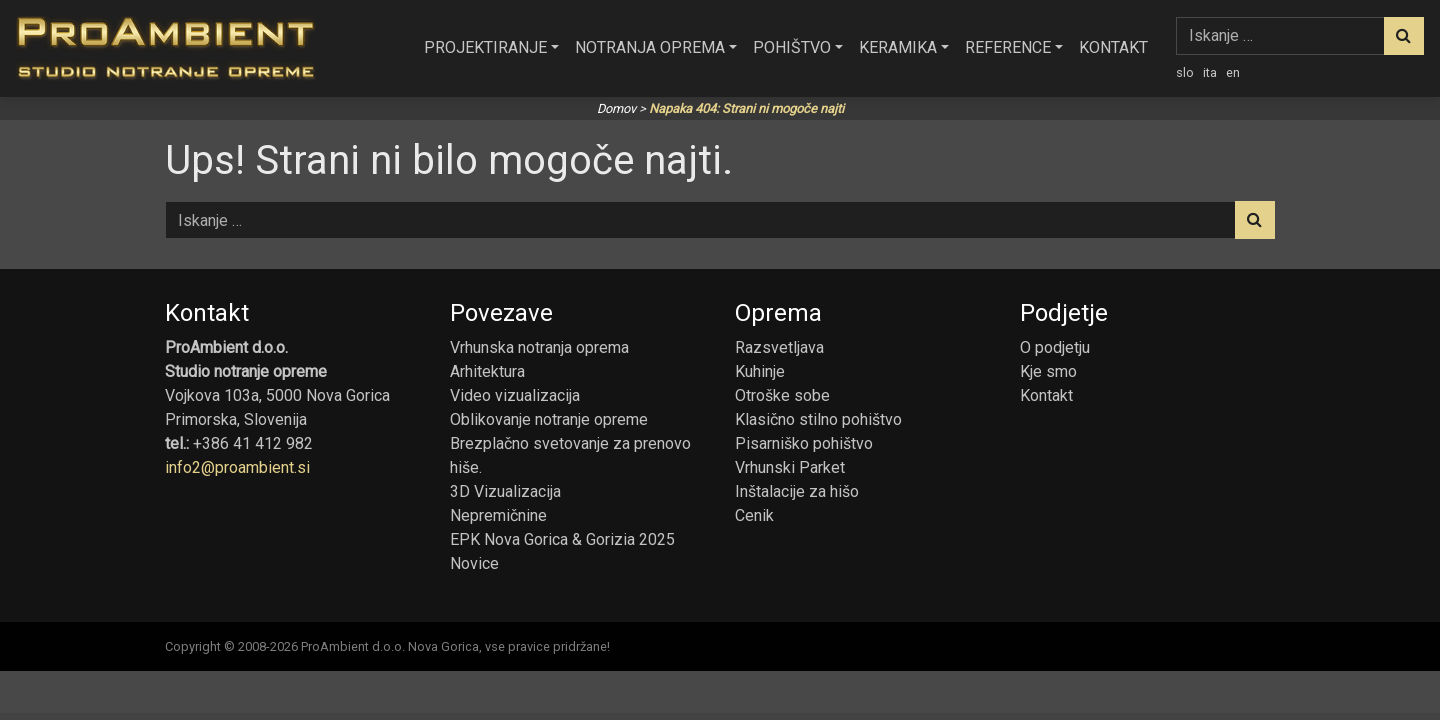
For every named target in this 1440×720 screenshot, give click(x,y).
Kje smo (1048, 371)
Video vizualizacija (515, 395)
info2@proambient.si (237, 467)
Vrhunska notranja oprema (539, 347)
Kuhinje (760, 371)
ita (1210, 72)
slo (1185, 72)
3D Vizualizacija (505, 491)
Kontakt (1113, 47)
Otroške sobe (782, 395)
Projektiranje (485, 47)
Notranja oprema (650, 47)
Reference (1008, 47)
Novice (474, 563)
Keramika (898, 47)
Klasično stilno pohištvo (818, 419)
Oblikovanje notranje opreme (549, 419)
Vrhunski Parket (790, 467)
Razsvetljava (779, 347)
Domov (616, 108)
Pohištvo (792, 47)
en (1233, 72)
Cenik (754, 515)
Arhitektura (487, 371)
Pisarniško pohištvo (804, 443)
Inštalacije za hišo (797, 491)
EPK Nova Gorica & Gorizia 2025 (562, 539)
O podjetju (1055, 347)
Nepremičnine (498, 515)
